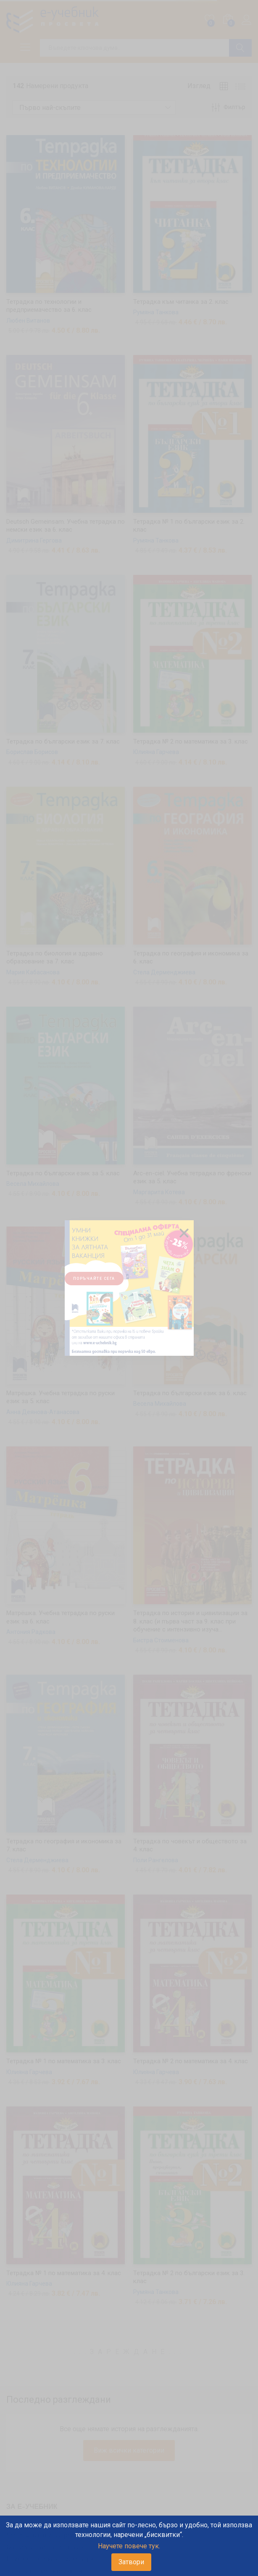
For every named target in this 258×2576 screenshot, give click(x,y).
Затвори (131, 2562)
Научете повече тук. (129, 2546)
